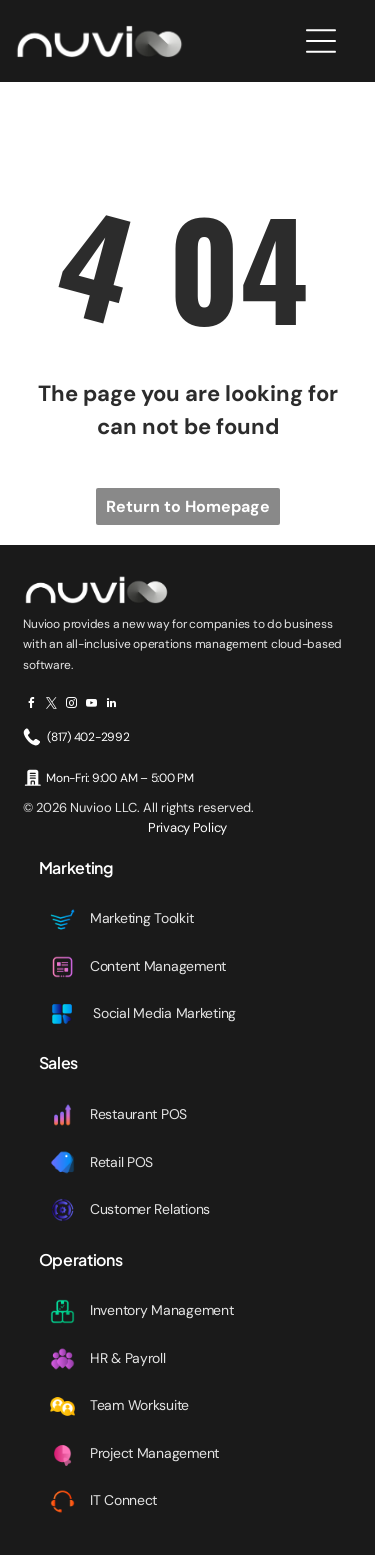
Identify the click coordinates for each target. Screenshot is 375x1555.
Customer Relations (150, 1209)
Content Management (158, 966)
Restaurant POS (138, 1114)
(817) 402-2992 (88, 737)
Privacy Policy (187, 827)
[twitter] (51, 706)
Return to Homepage (188, 506)
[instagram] (71, 706)
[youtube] (91, 706)
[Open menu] (321, 41)
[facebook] (31, 706)
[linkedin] (111, 706)
